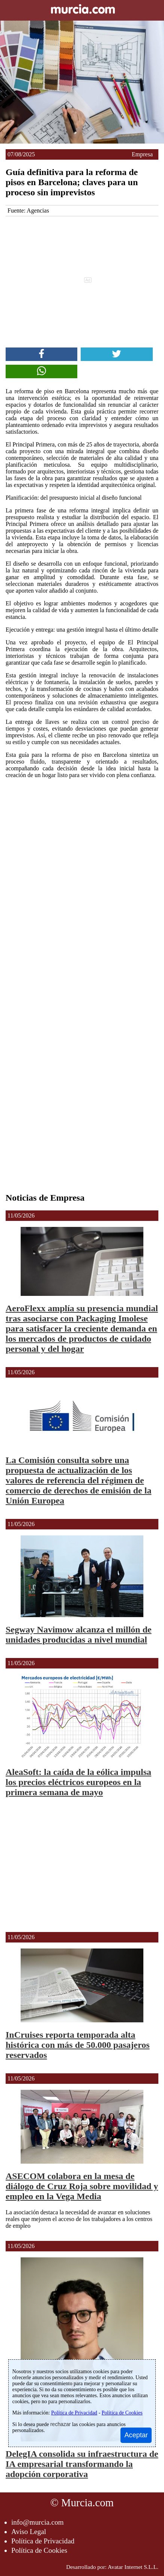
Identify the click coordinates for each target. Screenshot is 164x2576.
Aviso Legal (28, 2532)
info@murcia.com (37, 2522)
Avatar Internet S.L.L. (133, 2567)
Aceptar (136, 2435)
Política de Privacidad (42, 2541)
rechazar (60, 2424)
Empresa (142, 154)
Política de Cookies (39, 2550)
